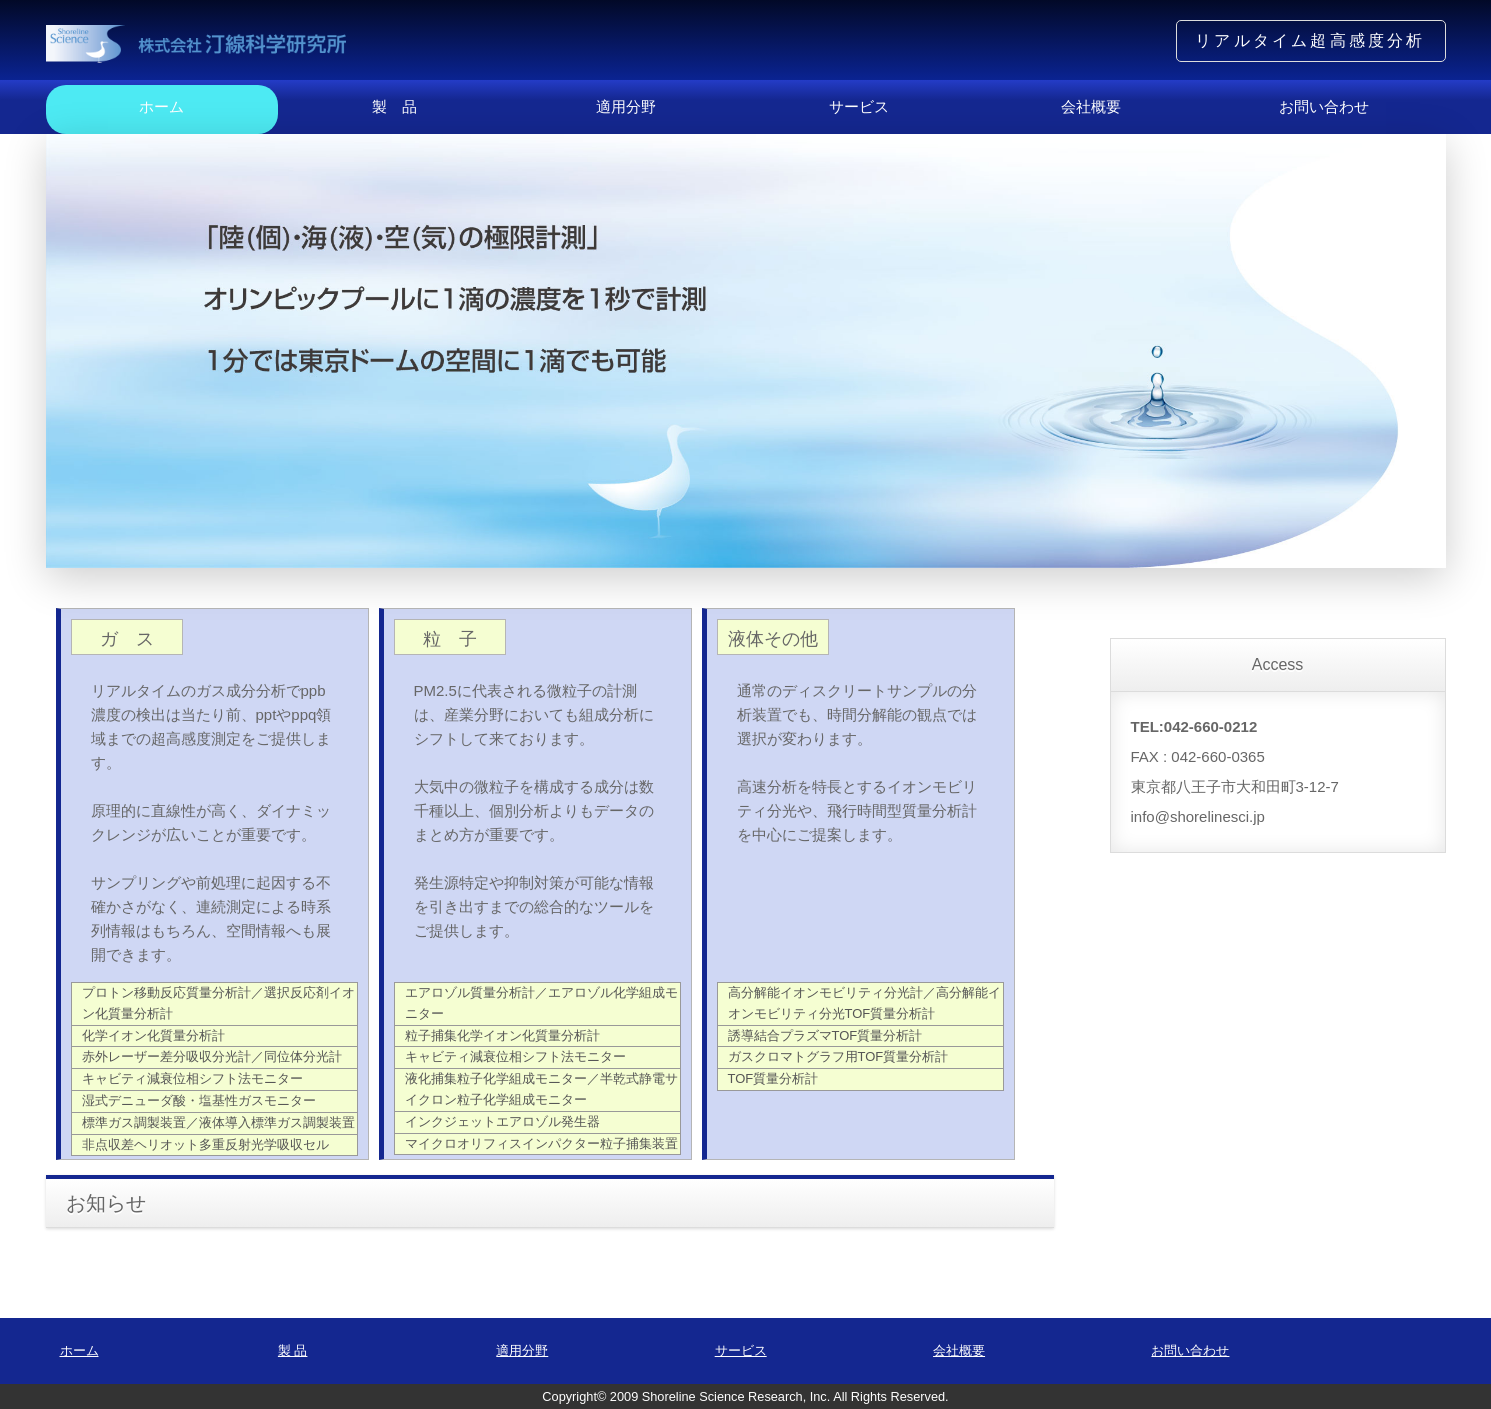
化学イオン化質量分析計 (153, 1035)
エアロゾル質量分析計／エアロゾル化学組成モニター (541, 1003)
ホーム (161, 106)
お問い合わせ (1324, 106)
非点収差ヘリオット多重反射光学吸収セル (205, 1144)
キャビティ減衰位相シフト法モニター (192, 1078)
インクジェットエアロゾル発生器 (502, 1121)
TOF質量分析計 (773, 1078)
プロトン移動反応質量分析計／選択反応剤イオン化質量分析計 (218, 1003)
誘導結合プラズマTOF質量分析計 (825, 1035)
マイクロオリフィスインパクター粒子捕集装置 (541, 1143)
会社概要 (1091, 106)
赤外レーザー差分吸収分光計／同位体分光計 (212, 1056)
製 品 (394, 106)
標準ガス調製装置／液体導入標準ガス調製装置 (218, 1122)
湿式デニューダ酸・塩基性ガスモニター (199, 1100)
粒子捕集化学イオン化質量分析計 (502, 1035)
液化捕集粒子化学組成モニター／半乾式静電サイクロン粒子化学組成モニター (541, 1089)
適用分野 (626, 106)
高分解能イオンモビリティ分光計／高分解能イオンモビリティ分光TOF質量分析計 (864, 1003)
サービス (859, 106)
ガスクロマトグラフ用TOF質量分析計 (838, 1056)
